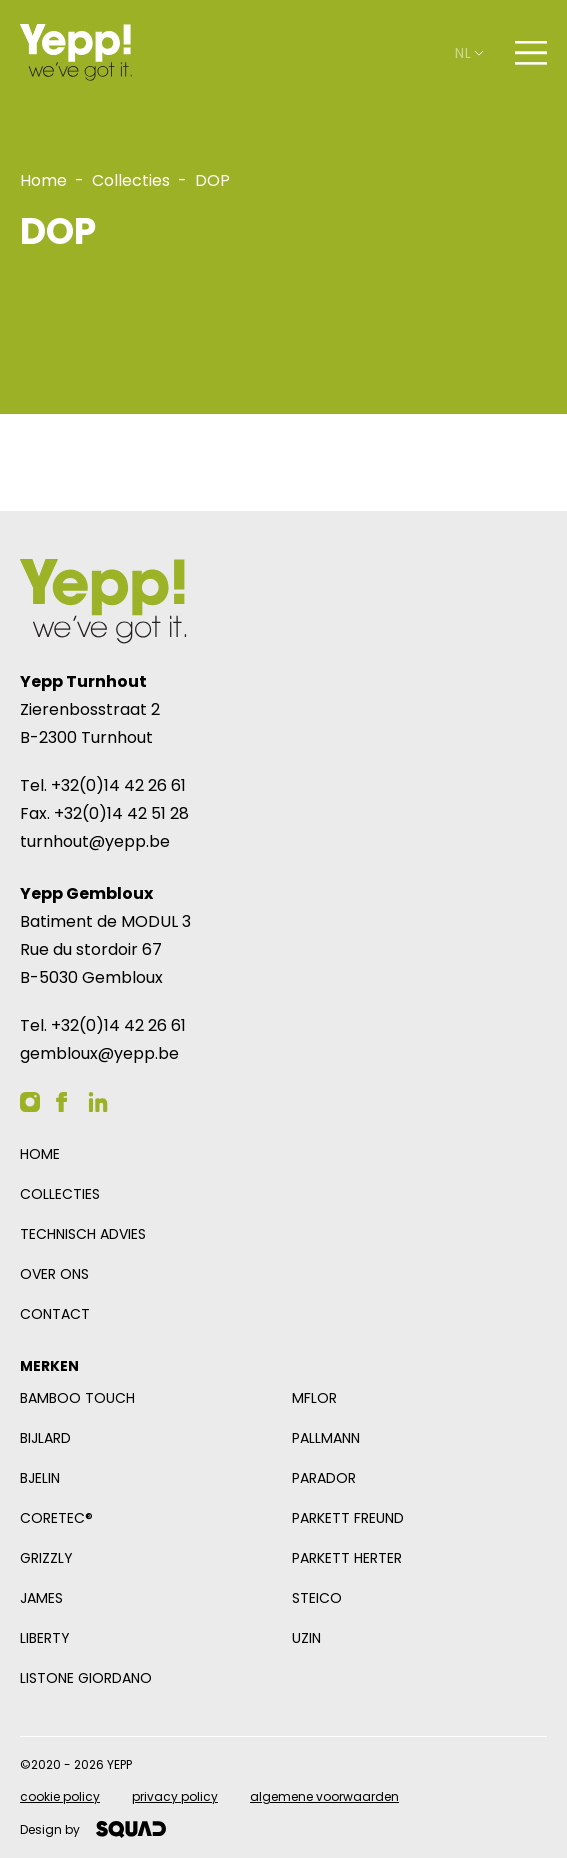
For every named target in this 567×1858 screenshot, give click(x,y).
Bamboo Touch (77, 1398)
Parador (324, 1478)
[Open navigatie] (531, 53)
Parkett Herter (347, 1558)
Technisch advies (83, 1234)
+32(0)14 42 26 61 (118, 785)
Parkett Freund (348, 1518)
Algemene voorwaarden (324, 1796)
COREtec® (56, 1518)
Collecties (60, 1194)
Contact (55, 1314)
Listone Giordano (86, 1678)
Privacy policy (175, 1796)
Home (40, 1154)
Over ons (54, 1274)
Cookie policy (60, 1796)
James (41, 1598)
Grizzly (46, 1558)
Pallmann (326, 1438)
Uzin (306, 1638)
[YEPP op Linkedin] (98, 1102)
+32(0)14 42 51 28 (121, 813)
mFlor (314, 1398)
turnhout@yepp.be (95, 841)
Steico (317, 1598)
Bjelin (40, 1478)
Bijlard (45, 1438)
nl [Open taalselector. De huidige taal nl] (469, 53)
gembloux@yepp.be (99, 1053)
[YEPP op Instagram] (30, 1102)
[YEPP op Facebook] (62, 1102)
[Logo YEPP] (76, 52)
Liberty (45, 1638)
